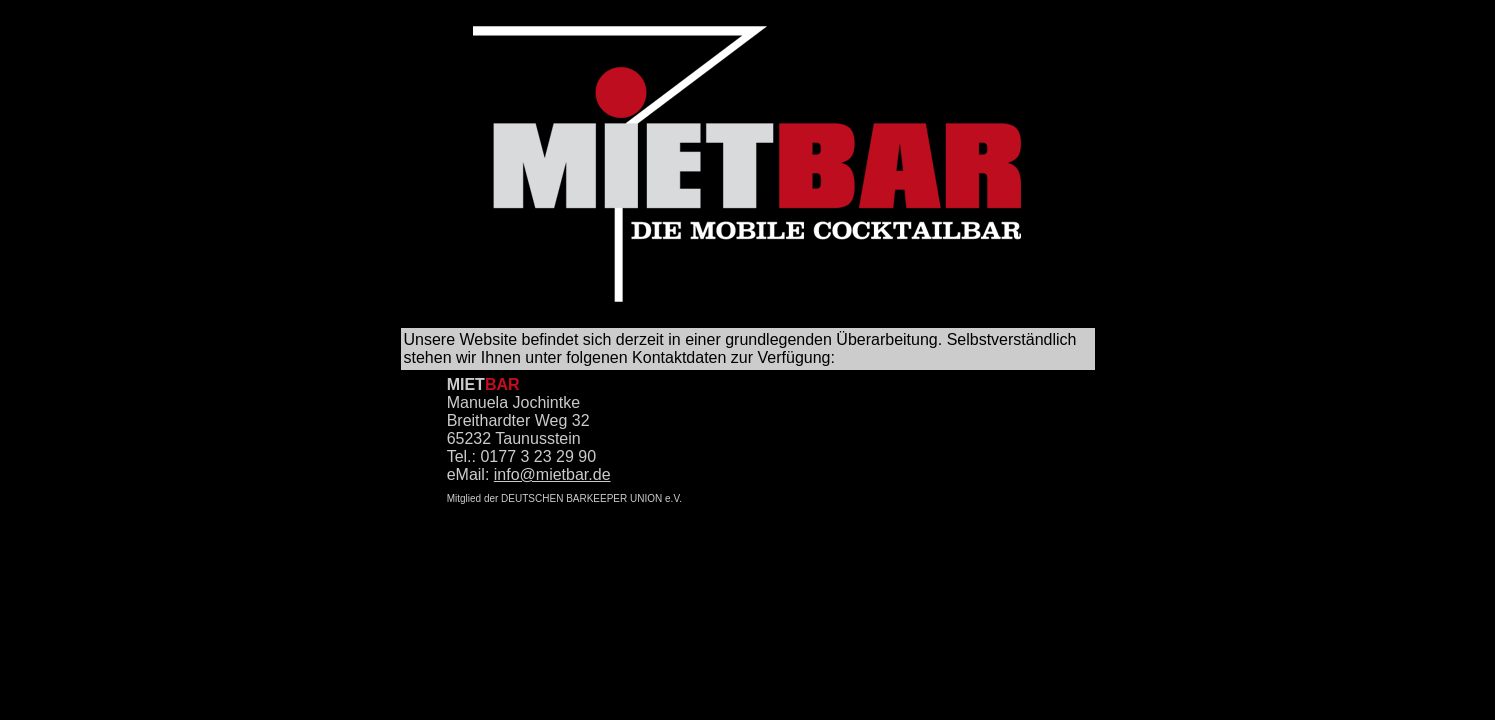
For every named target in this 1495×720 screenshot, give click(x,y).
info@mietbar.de (552, 474)
